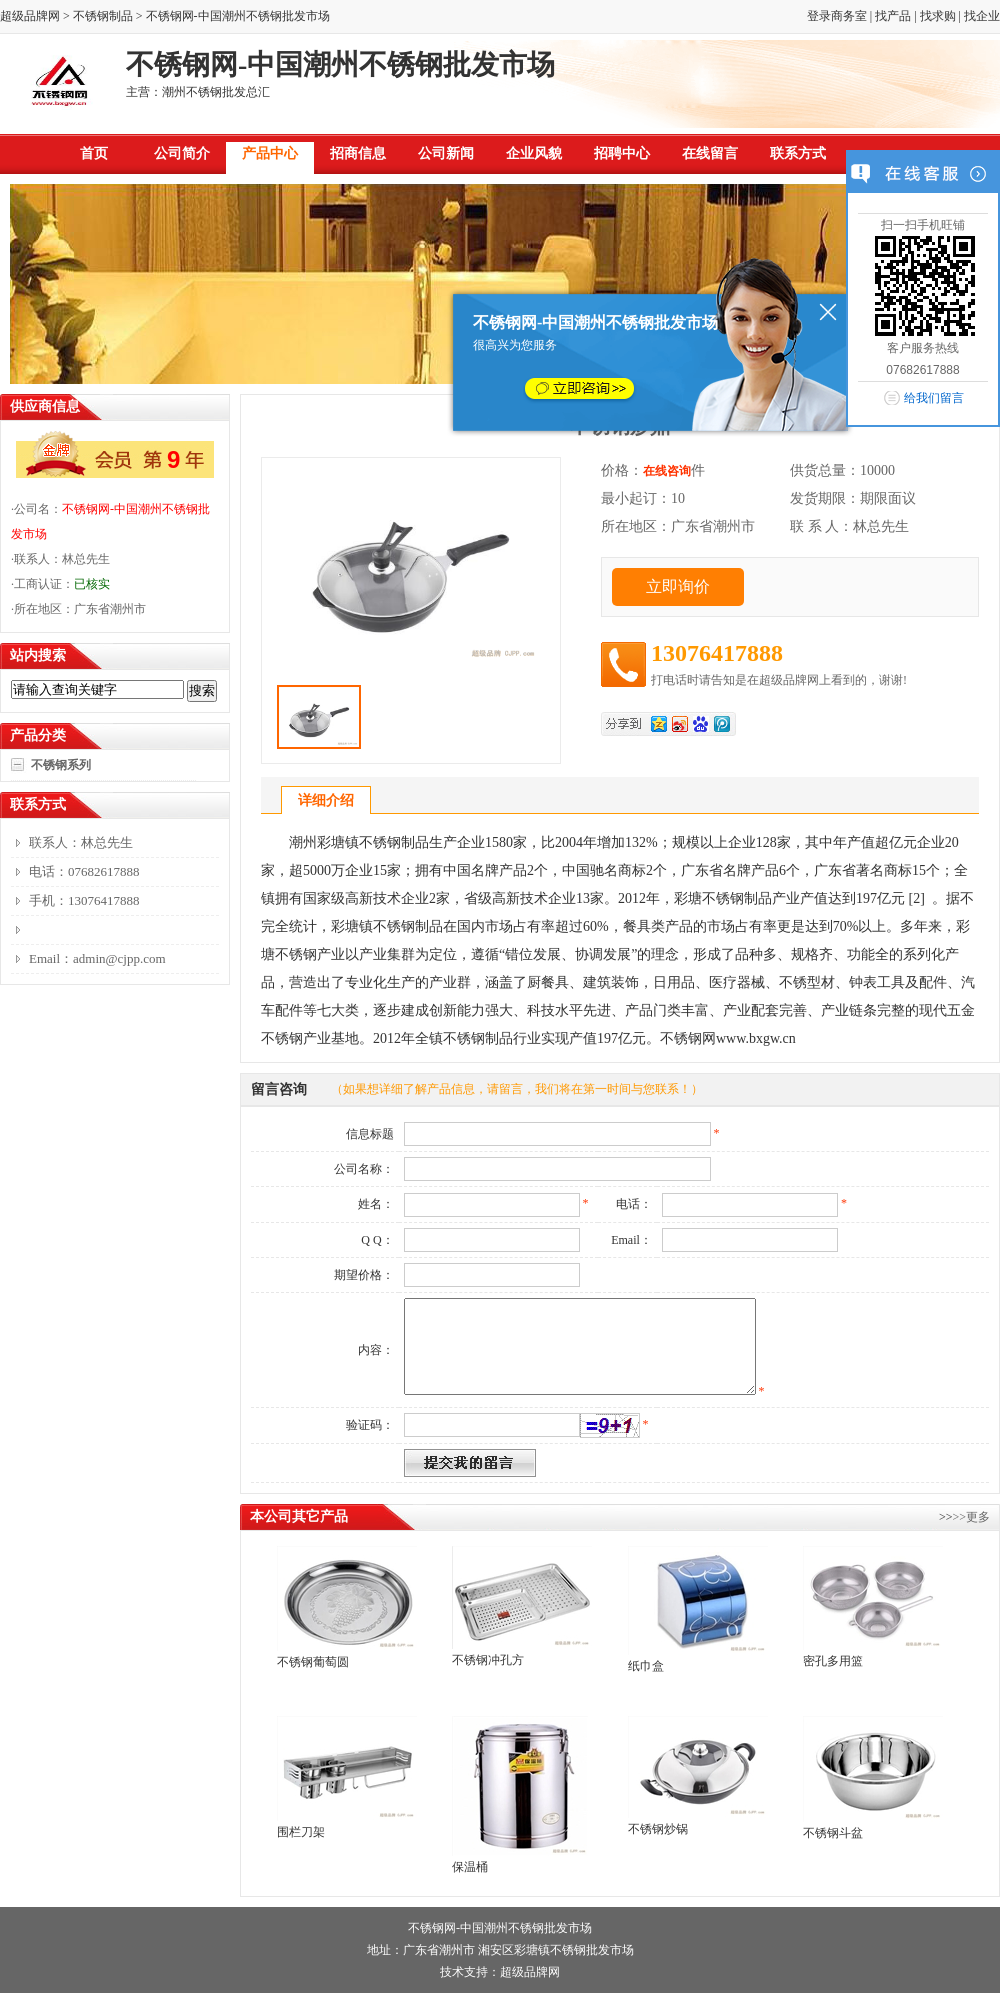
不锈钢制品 (103, 16)
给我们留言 (934, 398)
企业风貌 (534, 153)
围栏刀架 (301, 1832)
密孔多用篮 (833, 1661)
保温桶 (470, 1867)
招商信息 (358, 153)
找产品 (893, 16)
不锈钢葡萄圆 (313, 1662)
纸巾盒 (646, 1666)
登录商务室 (837, 16)
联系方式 (798, 153)
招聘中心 (622, 153)
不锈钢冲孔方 (488, 1660)
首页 (94, 153)
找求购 (938, 16)
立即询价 (678, 586)
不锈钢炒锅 (658, 1829)
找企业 (982, 16)
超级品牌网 (30, 16)
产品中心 (270, 153)
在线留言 (710, 153)
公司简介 (182, 153)
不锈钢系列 (61, 765)
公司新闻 (446, 153)
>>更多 (971, 1517)
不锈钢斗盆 (833, 1833)
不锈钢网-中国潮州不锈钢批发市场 (500, 1928)
